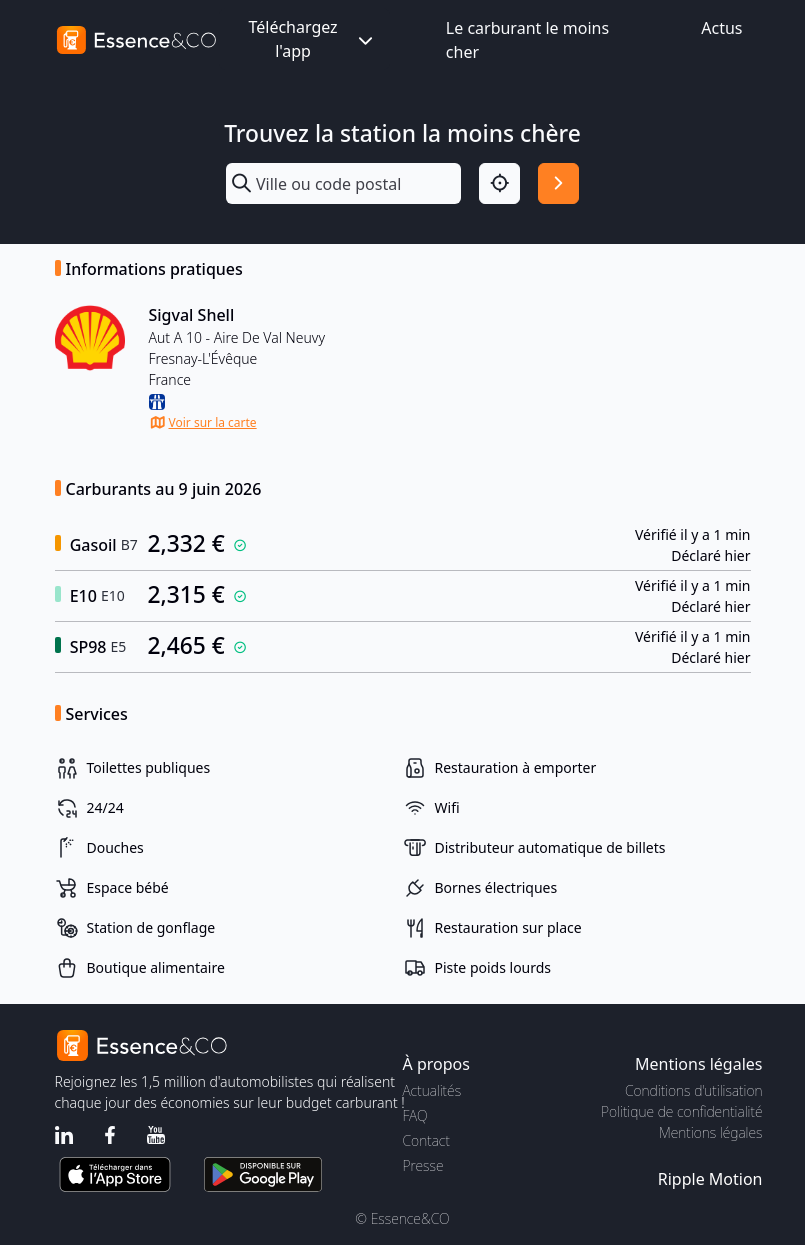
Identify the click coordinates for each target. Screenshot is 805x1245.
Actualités (432, 1090)
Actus (721, 28)
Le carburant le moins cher (527, 40)
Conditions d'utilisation (694, 1090)
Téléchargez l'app (312, 39)
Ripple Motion (710, 1179)
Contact (426, 1140)
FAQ (415, 1115)
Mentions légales (710, 1132)
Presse (423, 1165)
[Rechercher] (558, 183)
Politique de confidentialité (681, 1111)
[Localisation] (499, 183)
